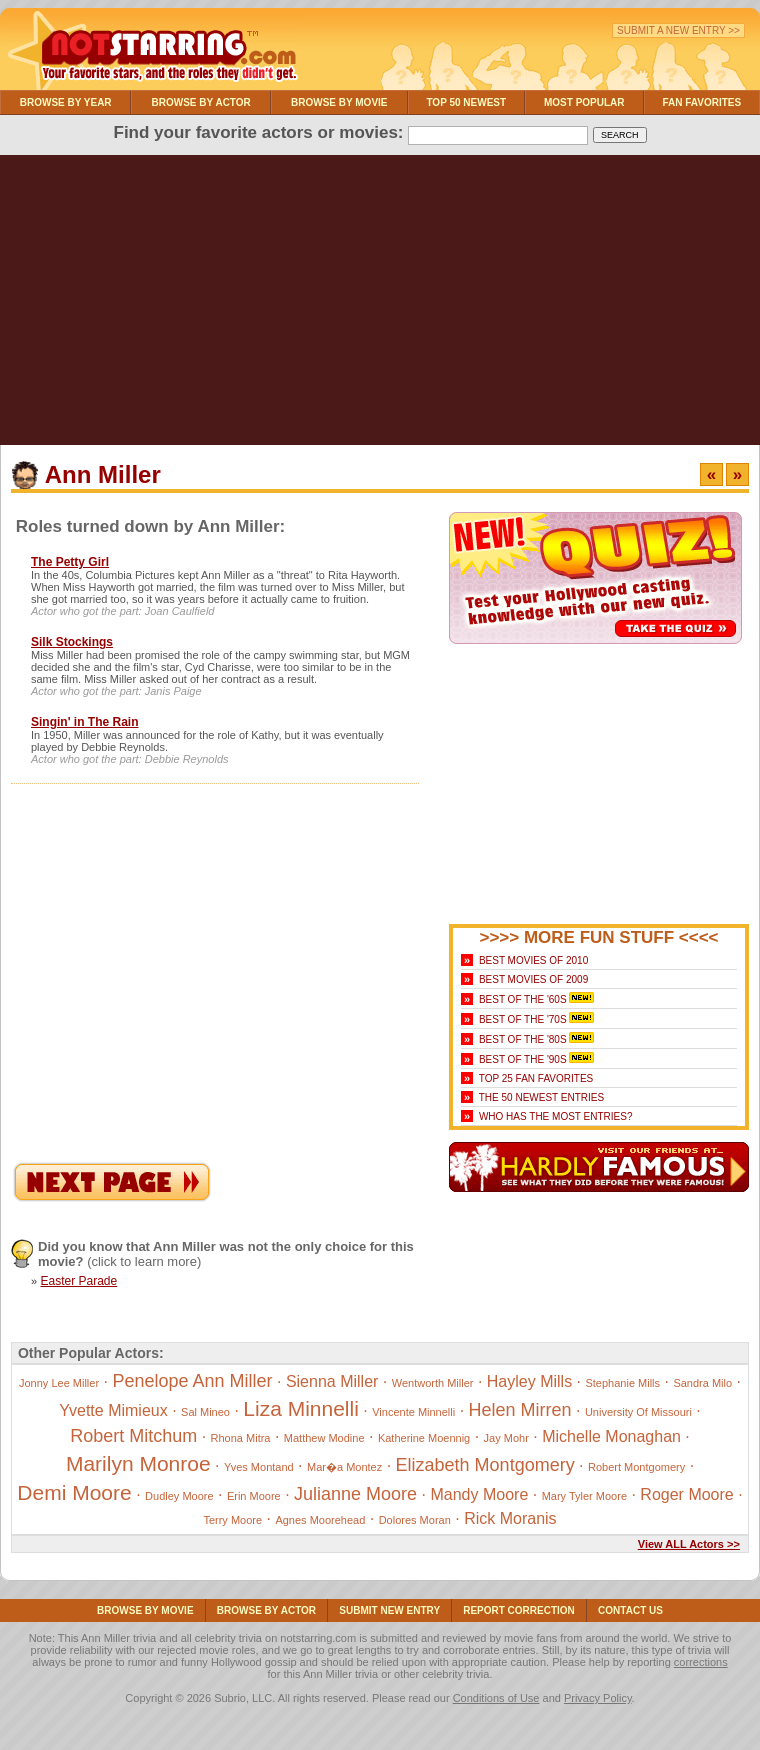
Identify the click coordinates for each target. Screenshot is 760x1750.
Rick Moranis (510, 1518)
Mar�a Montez (344, 1467)
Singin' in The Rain (85, 722)
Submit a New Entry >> (678, 30)
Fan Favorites (701, 102)
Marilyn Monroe (138, 1463)
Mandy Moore (479, 1494)
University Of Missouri (638, 1412)
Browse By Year (66, 102)
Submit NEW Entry (389, 1610)
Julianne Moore (355, 1494)
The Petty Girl (70, 562)
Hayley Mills (529, 1381)
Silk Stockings (72, 642)
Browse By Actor (201, 102)
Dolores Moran (415, 1520)
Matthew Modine (324, 1438)
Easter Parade (78, 1281)
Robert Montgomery (636, 1467)
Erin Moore (254, 1496)
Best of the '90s (523, 1059)
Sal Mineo (205, 1412)
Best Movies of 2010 (533, 960)
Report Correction (519, 1610)
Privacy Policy (598, 1698)
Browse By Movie (339, 102)
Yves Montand (259, 1467)
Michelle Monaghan (611, 1436)
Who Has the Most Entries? (556, 1116)
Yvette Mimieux (113, 1410)
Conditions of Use (496, 1698)
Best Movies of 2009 (533, 979)
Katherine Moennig (424, 1438)
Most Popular (584, 102)
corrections (701, 1662)
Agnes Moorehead (320, 1520)
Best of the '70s (523, 1019)
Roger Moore (686, 1494)
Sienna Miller (332, 1381)
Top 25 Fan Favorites (536, 1078)
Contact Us (630, 1610)
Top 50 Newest (466, 102)
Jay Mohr (506, 1438)
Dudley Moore (179, 1496)
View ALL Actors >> (689, 1544)
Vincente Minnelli (413, 1412)
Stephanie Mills (622, 1383)
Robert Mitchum (133, 1436)
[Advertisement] (380, 305)
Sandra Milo (702, 1383)
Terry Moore (232, 1520)
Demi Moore (74, 1492)
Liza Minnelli (301, 1408)
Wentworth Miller (433, 1383)
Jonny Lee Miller (59, 1383)
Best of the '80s (523, 1039)
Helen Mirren (520, 1410)
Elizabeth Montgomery (485, 1465)
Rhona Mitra (241, 1438)
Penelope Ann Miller (192, 1381)
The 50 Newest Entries (541, 1097)
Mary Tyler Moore (584, 1496)
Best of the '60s (523, 999)
